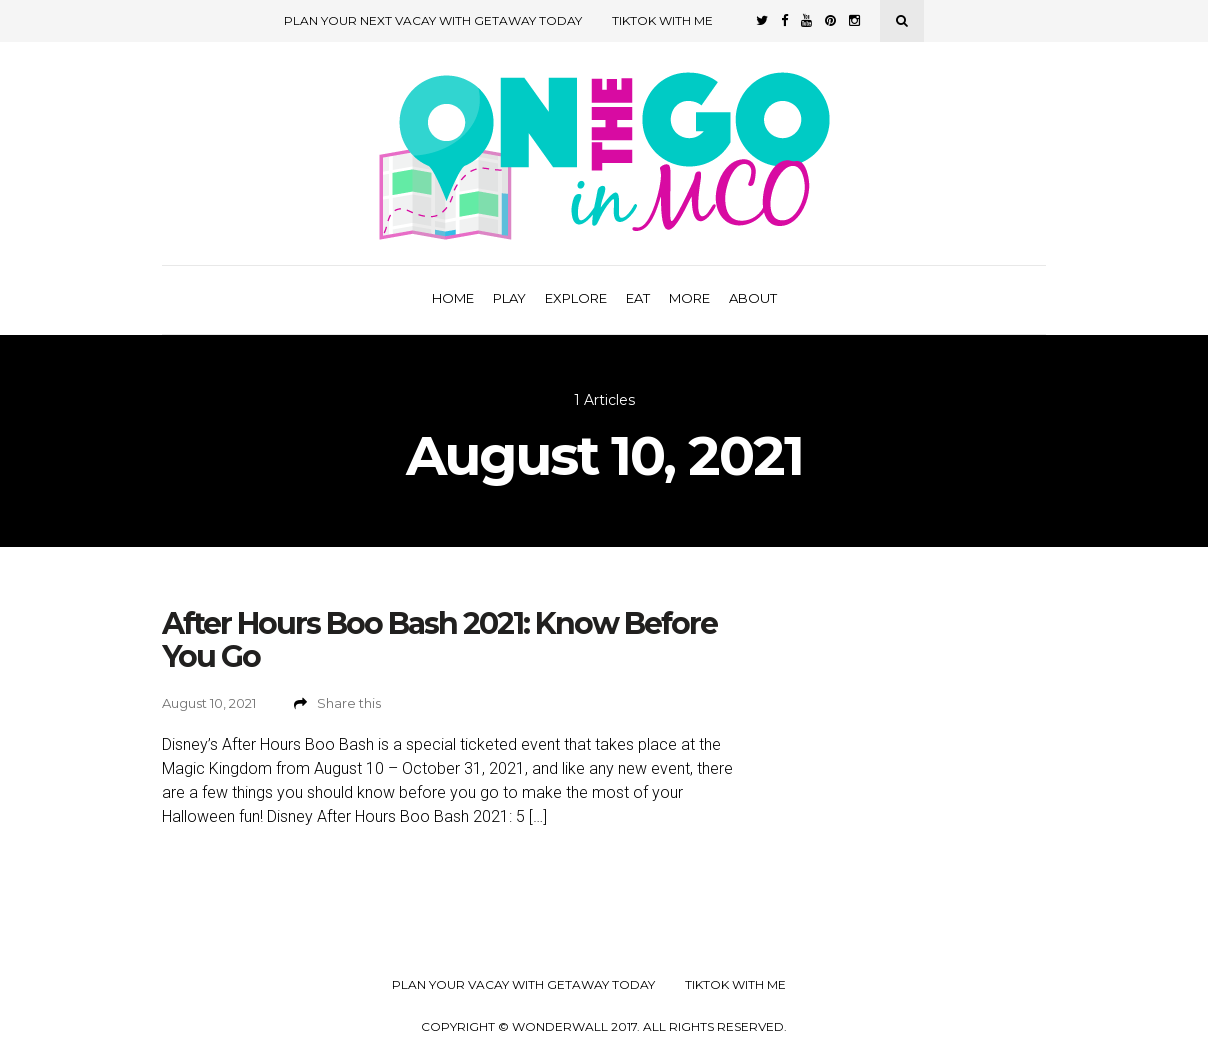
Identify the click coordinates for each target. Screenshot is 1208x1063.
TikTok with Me (662, 20)
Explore (576, 298)
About (753, 298)
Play (509, 298)
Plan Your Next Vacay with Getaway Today (433, 20)
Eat (638, 298)
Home (453, 298)
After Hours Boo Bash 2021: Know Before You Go (439, 640)
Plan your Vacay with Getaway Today (523, 985)
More (689, 298)
